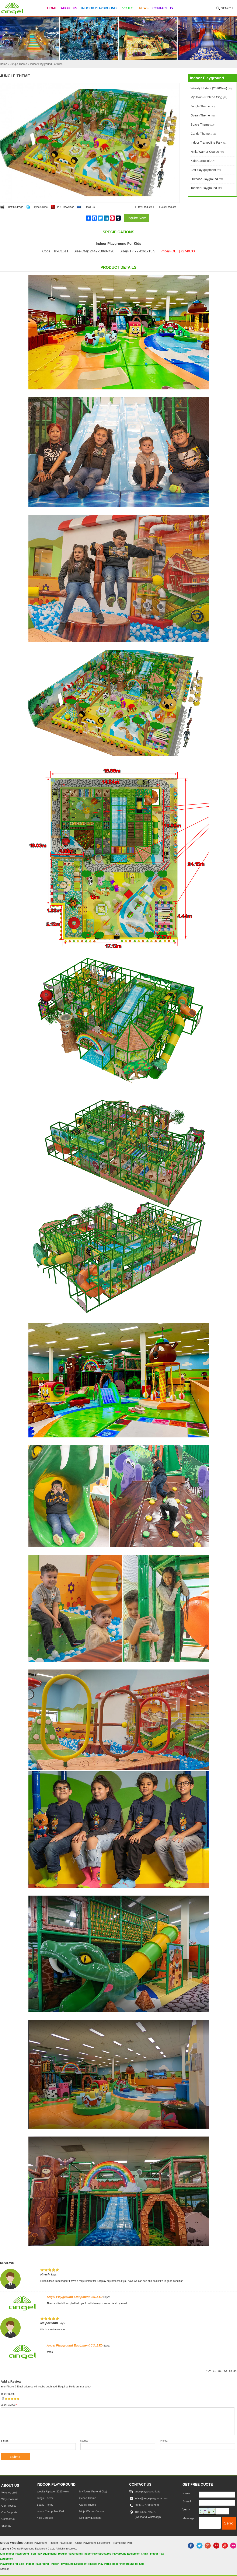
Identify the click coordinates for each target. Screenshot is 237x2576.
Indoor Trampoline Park (209, 142)
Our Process (8, 2505)
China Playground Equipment (92, 2542)
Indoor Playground (98, 8)
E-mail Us (89, 207)
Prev (208, 2370)
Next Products (168, 207)
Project (128, 8)
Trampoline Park (122, 2542)
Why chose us (9, 2499)
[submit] (229, 2523)
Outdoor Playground (207, 179)
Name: (85, 2440)
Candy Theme (203, 133)
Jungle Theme (203, 106)
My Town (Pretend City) (209, 97)
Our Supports (9, 2512)
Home (52, 8)
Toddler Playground (206, 188)
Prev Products (144, 207)
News (143, 8)
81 (220, 2370)
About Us (69, 8)
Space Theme (203, 124)
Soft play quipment (206, 170)
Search (227, 8)
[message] (210, 2523)
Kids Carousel (203, 160)
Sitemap (6, 2525)
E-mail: (5, 2440)
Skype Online (40, 207)
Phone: (164, 2440)
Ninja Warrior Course (207, 151)
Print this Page (15, 207)
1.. (214, 2370)
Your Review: (9, 2405)
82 (225, 2370)
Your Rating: (8, 2393)
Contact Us (162, 8)
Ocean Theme (203, 115)
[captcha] (222, 2511)
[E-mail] (217, 2503)
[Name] (217, 2495)
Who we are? (9, 2492)
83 (230, 2370)
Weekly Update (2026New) (211, 88)
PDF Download (65, 207)
